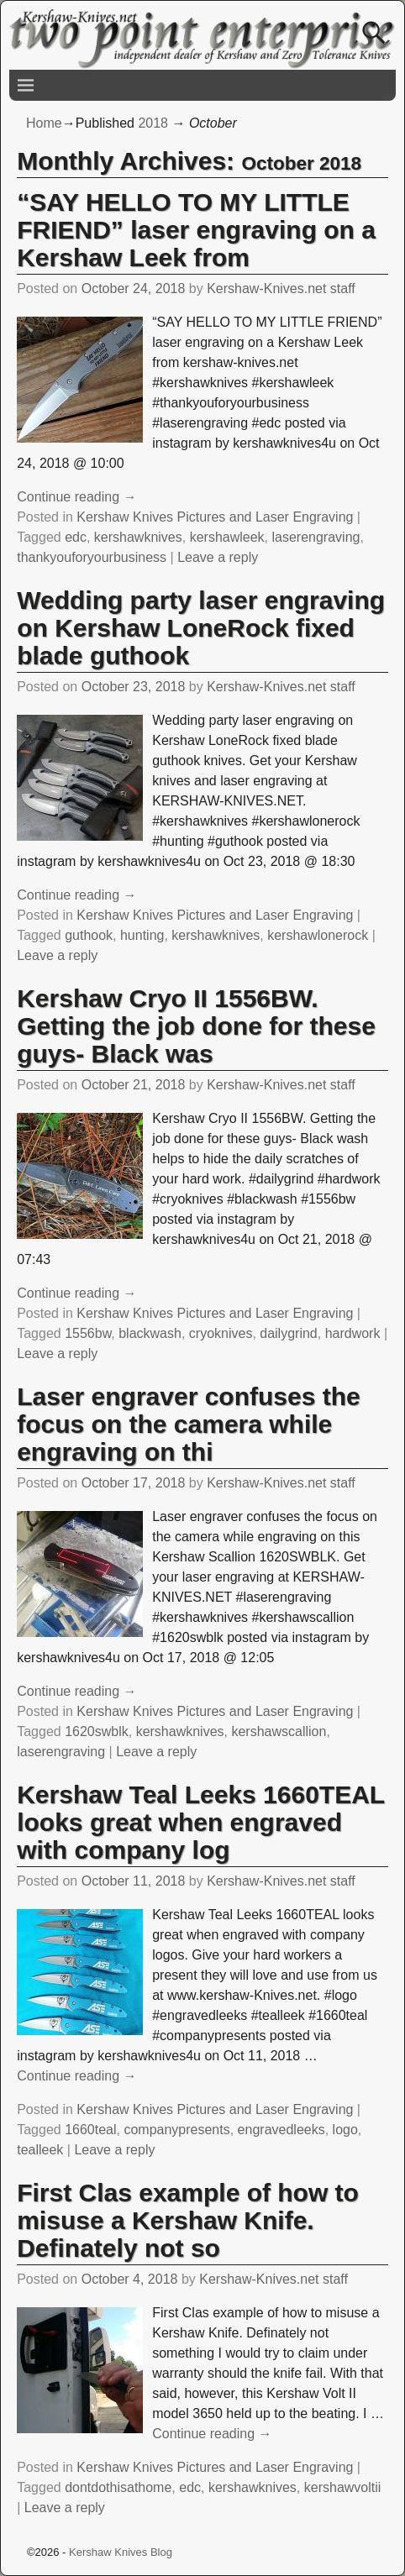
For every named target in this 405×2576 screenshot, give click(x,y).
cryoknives (221, 1333)
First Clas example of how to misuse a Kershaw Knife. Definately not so (188, 2220)
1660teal (90, 2129)
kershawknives (138, 537)
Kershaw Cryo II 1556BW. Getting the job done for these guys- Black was (196, 1026)
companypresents (176, 2129)
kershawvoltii (342, 2487)
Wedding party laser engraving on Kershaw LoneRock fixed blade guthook (201, 627)
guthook (89, 935)
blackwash (149, 1333)
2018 (153, 123)
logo (345, 2129)
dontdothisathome (118, 2487)
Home (44, 123)
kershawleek (227, 537)
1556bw (88, 1333)
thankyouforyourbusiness (91, 557)
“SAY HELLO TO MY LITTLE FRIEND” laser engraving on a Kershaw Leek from (196, 229)
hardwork (353, 1333)
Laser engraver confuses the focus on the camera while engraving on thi (188, 1424)
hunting (142, 935)
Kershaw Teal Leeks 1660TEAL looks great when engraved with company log (200, 1822)
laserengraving (315, 537)
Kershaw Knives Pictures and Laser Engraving (214, 517)
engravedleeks (281, 2129)
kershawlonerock (317, 935)
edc (76, 537)
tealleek (40, 2150)
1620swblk (97, 1731)
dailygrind (288, 1333)
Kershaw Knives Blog (120, 2552)
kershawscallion (278, 1731)
